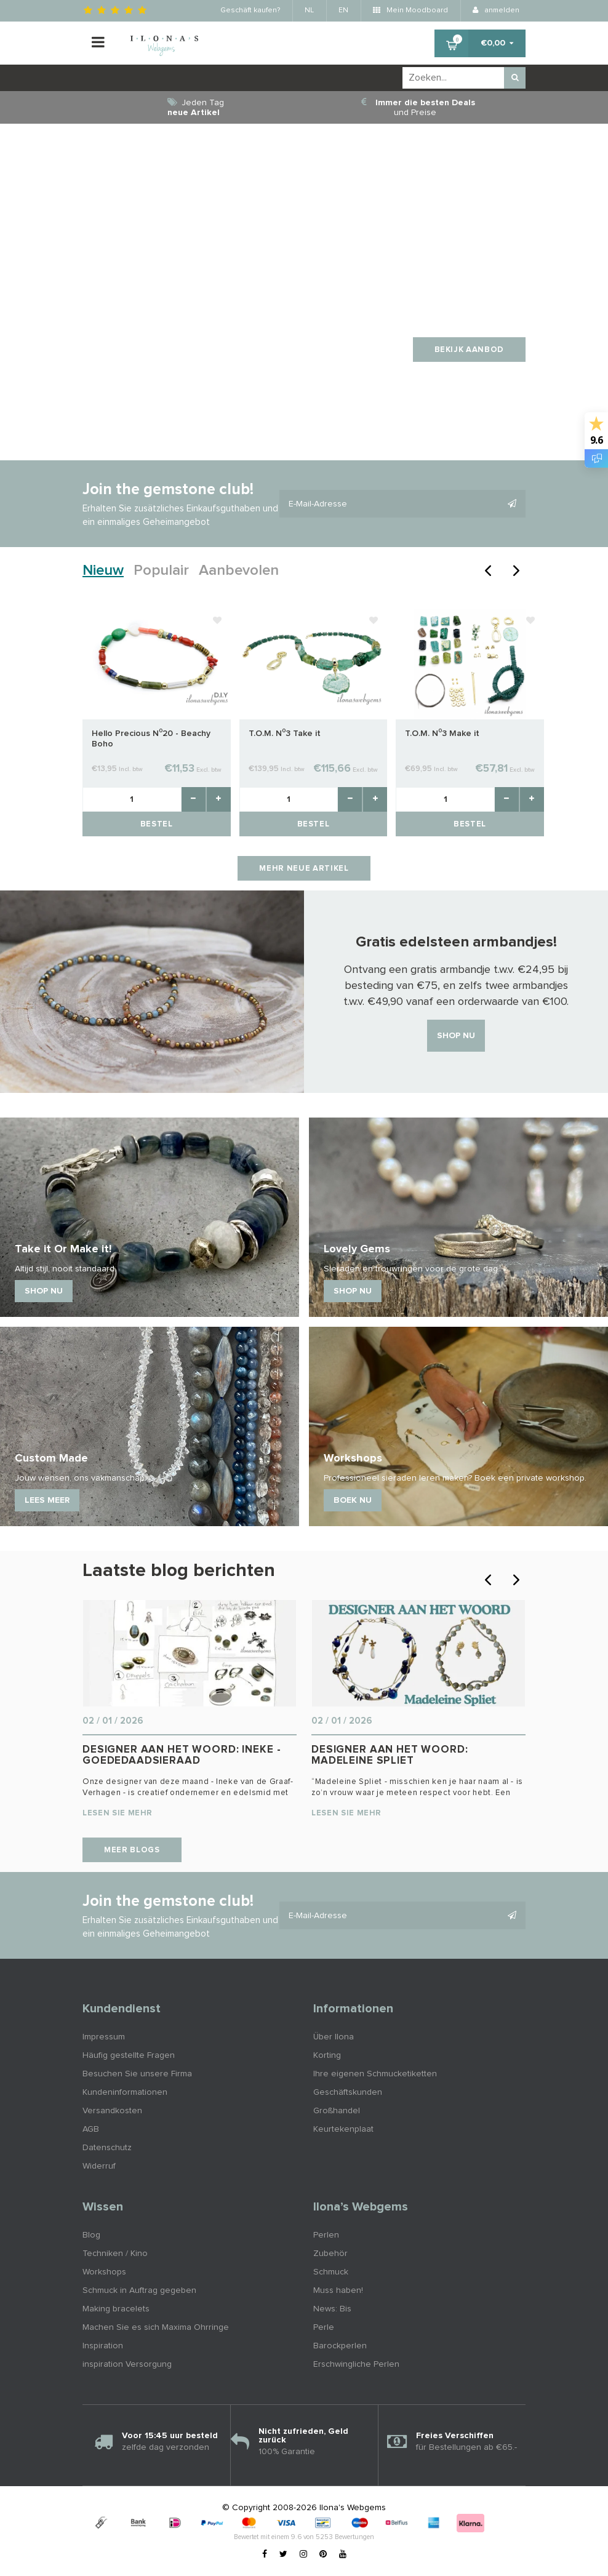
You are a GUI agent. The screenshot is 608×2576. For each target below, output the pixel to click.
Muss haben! (338, 2290)
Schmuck (330, 2272)
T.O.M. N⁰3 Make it (442, 733)
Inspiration (102, 2346)
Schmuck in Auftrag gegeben (139, 2290)
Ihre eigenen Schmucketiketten (375, 2074)
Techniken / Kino (115, 2253)
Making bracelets (116, 2309)
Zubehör (330, 2253)
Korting (327, 2055)
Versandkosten (112, 2110)
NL (309, 10)
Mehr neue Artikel (303, 869)
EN (343, 10)
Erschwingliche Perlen (356, 2364)
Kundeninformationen (124, 2092)
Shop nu (456, 1035)
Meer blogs (132, 1850)
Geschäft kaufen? (250, 10)
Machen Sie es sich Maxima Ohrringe (155, 2327)
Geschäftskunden (347, 2092)
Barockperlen (340, 2346)
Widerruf (99, 2166)
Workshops (104, 2272)
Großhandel (336, 2110)
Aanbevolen (239, 570)
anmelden (496, 10)
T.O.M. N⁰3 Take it (285, 733)
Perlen (326, 2235)
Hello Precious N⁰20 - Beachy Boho (151, 738)
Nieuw (103, 570)
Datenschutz (107, 2147)
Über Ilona (333, 2037)
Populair (161, 570)
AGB (90, 2129)
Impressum (103, 2037)
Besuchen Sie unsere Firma (137, 2074)
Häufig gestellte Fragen (128, 2055)
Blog (91, 2235)
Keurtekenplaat (343, 2129)
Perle (323, 2327)
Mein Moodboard (410, 10)
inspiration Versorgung (127, 2364)
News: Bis (332, 2309)
